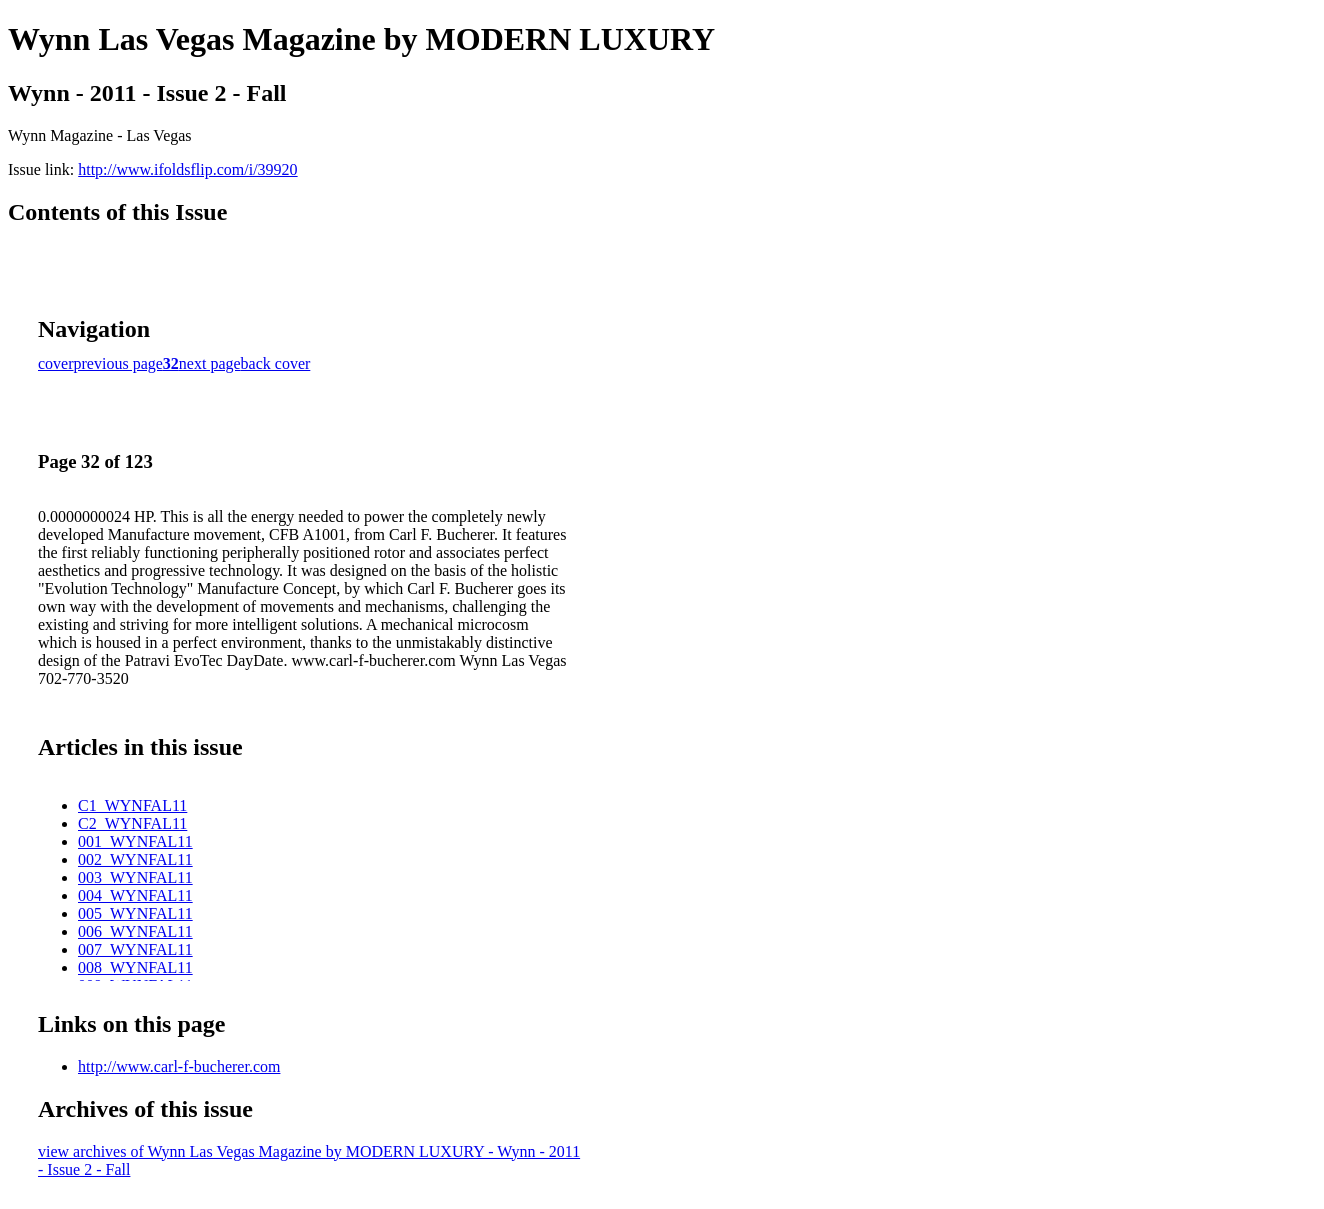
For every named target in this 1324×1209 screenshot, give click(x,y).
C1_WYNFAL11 (132, 805)
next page (210, 363)
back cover (276, 363)
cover (56, 363)
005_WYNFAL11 (135, 913)
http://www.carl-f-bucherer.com (179, 1066)
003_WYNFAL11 (135, 877)
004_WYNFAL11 (135, 895)
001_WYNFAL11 (135, 841)
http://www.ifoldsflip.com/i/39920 (187, 169)
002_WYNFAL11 (135, 859)
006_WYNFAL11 (135, 931)
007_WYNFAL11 (135, 949)
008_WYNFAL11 (135, 967)
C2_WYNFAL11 (132, 823)
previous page (118, 363)
